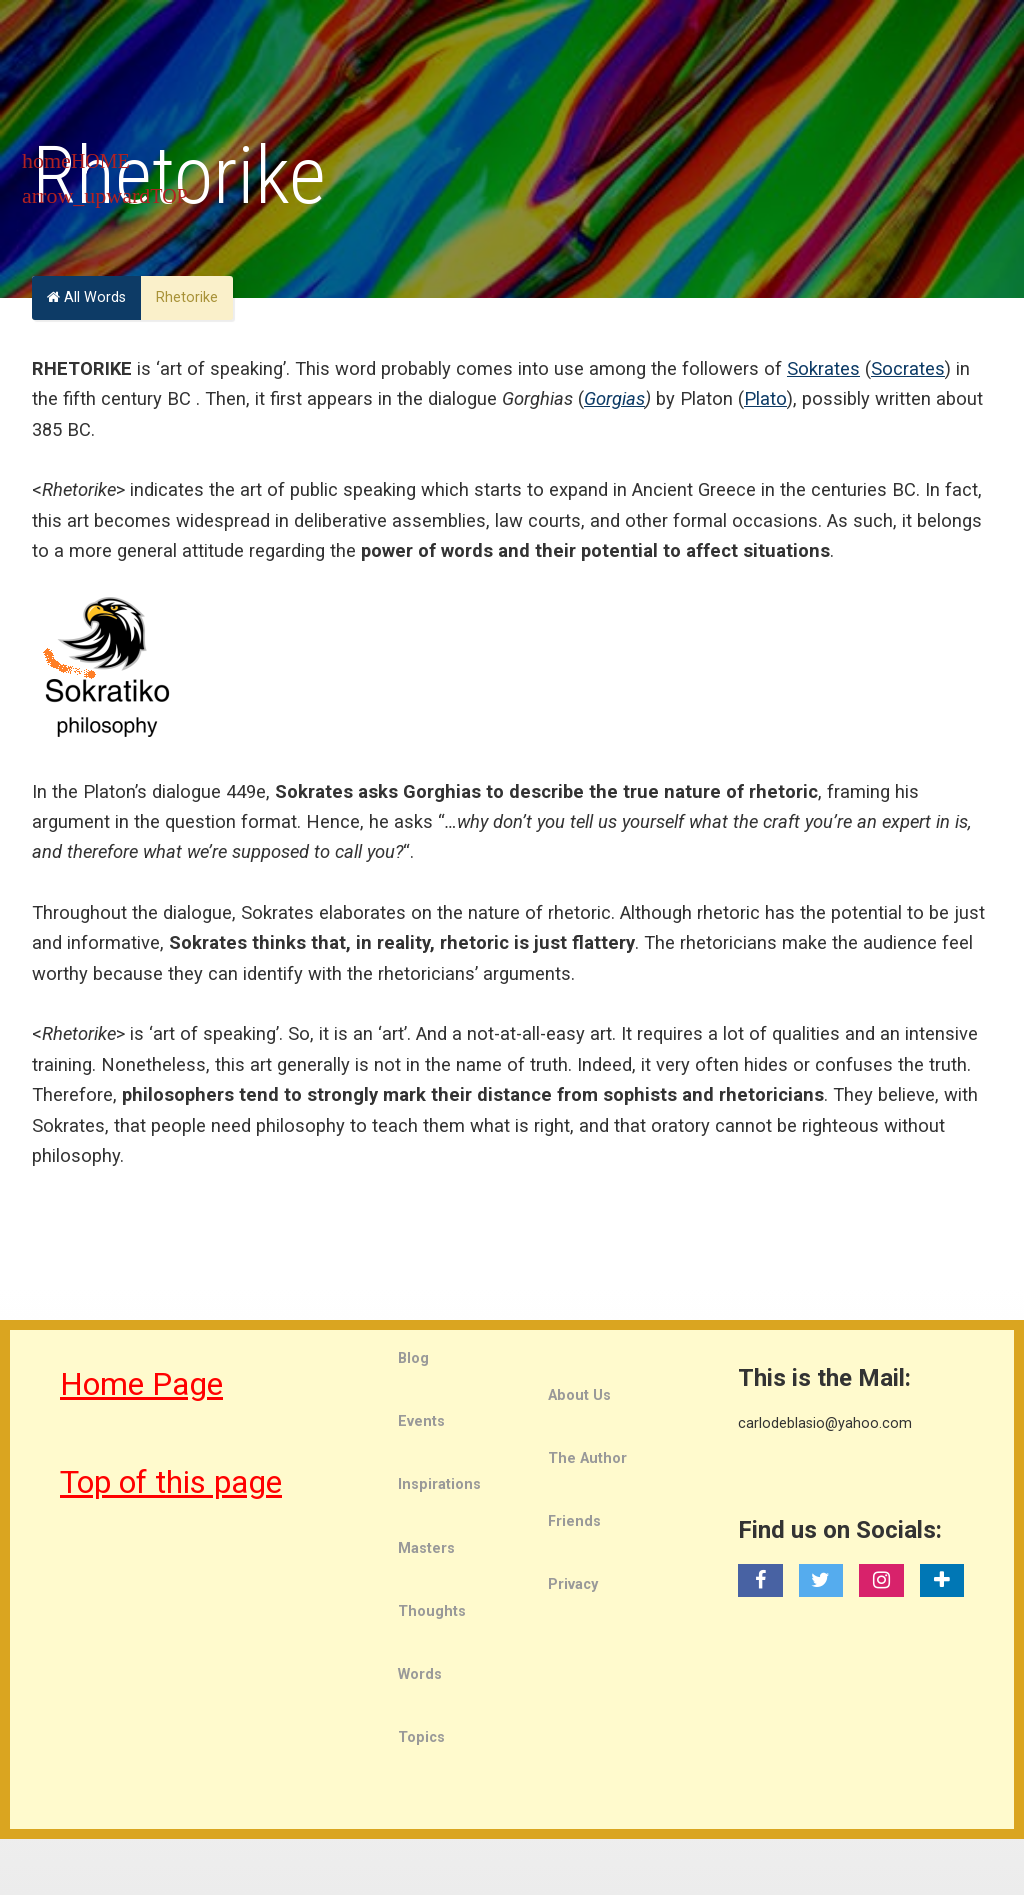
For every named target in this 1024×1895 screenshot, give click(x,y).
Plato (765, 398)
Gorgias (614, 398)
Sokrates (823, 368)
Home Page (141, 1384)
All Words (86, 297)
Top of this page (171, 1482)
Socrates (908, 368)
